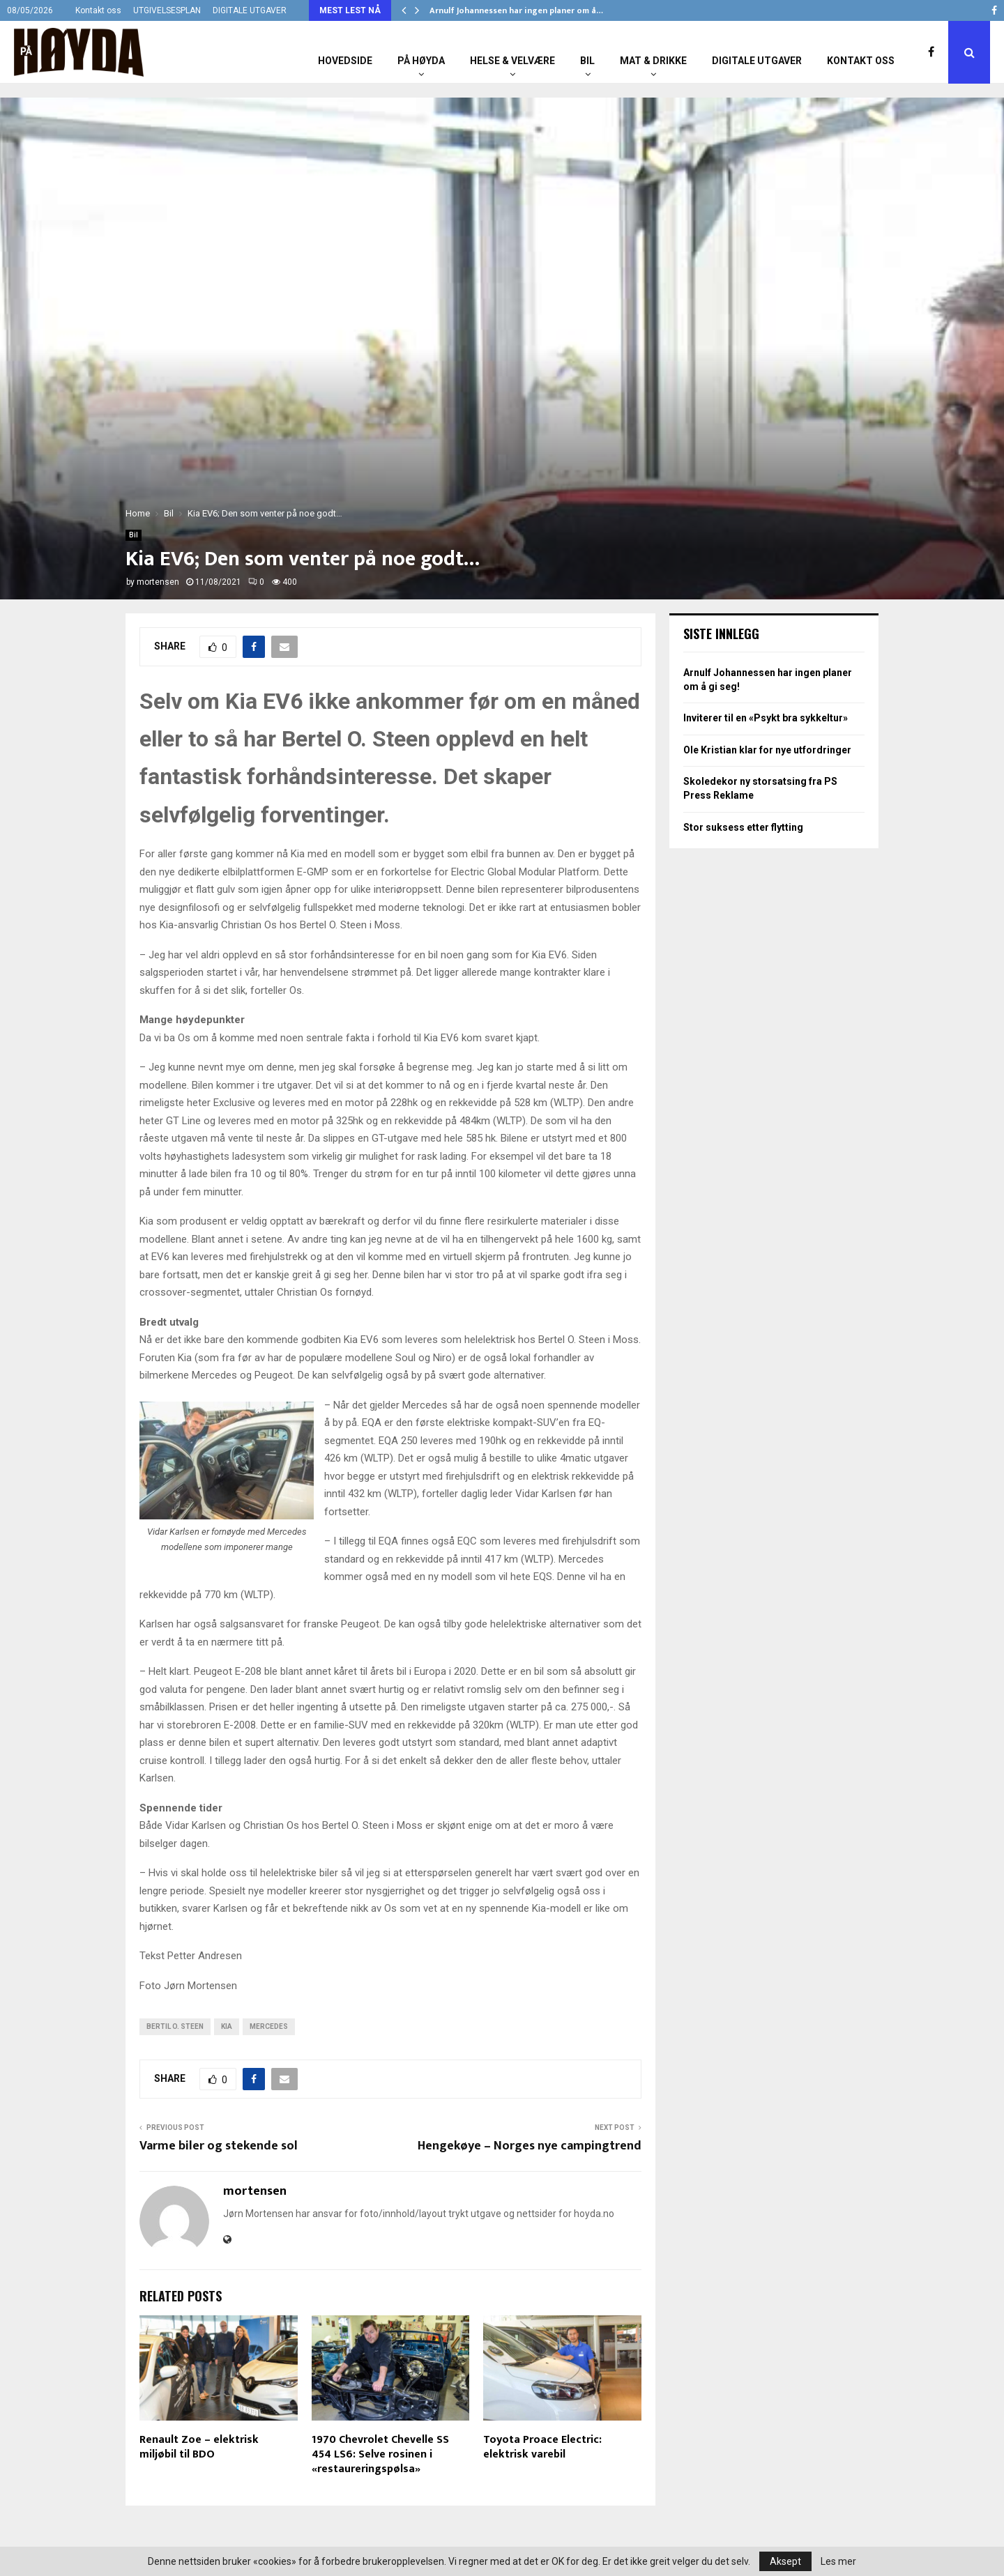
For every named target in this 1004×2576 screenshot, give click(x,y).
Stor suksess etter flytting (743, 827)
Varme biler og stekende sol (218, 2146)
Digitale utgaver (757, 60)
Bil (587, 60)
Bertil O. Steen (175, 2026)
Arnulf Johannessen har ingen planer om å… (516, 10)
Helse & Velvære (512, 60)
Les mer (838, 2561)
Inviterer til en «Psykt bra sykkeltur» (765, 717)
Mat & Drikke (653, 60)
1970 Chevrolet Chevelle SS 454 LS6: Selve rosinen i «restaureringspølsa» (380, 2454)
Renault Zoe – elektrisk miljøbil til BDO (199, 2447)
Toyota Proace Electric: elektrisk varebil (542, 2447)
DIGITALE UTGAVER (250, 10)
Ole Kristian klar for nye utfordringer (767, 750)
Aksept (785, 2561)
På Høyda (421, 60)
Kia (226, 2026)
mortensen (158, 582)
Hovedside (345, 60)
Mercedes (269, 2026)
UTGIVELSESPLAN (167, 10)
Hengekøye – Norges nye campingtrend (529, 2146)
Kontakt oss (98, 10)
